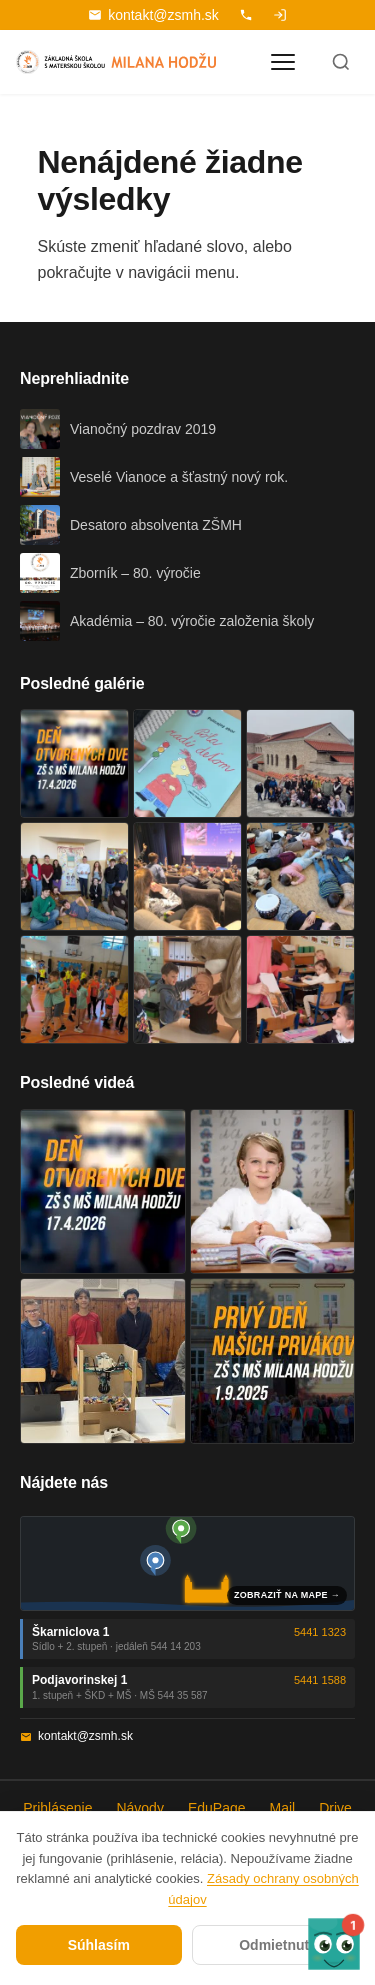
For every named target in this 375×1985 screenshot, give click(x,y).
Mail (283, 1808)
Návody (139, 1808)
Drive (335, 1808)
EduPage (217, 1808)
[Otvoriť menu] (283, 62)
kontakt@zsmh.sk (153, 15)
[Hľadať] (341, 62)
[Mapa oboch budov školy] (187, 1563)
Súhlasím (99, 1945)
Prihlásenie (57, 1808)
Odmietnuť (275, 1945)
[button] (334, 1944)
